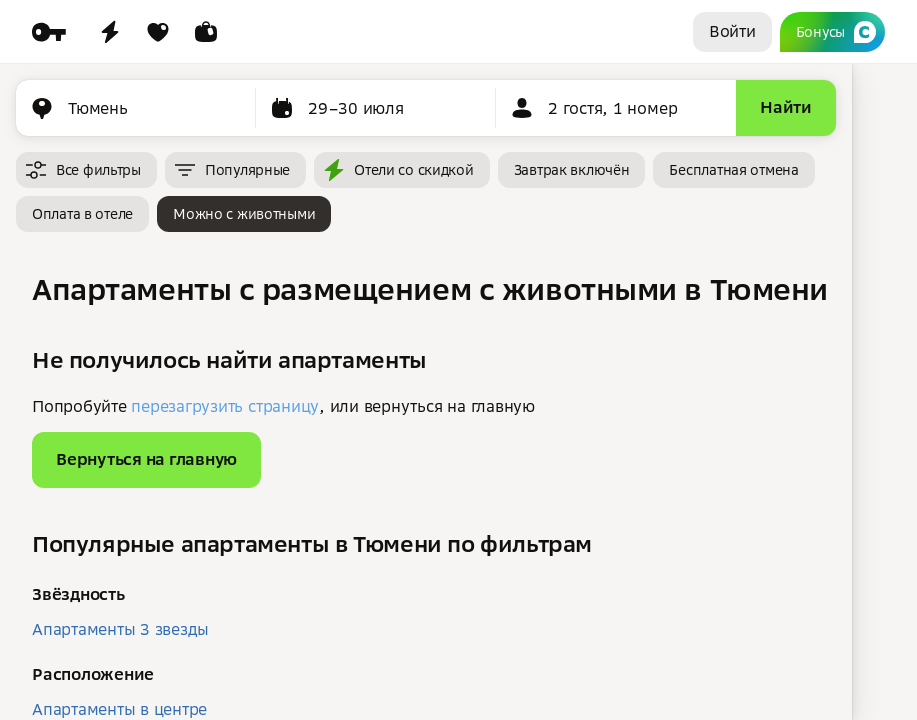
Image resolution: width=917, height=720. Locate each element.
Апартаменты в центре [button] (119, 709)
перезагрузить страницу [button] (225, 406)
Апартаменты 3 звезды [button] (120, 629)
